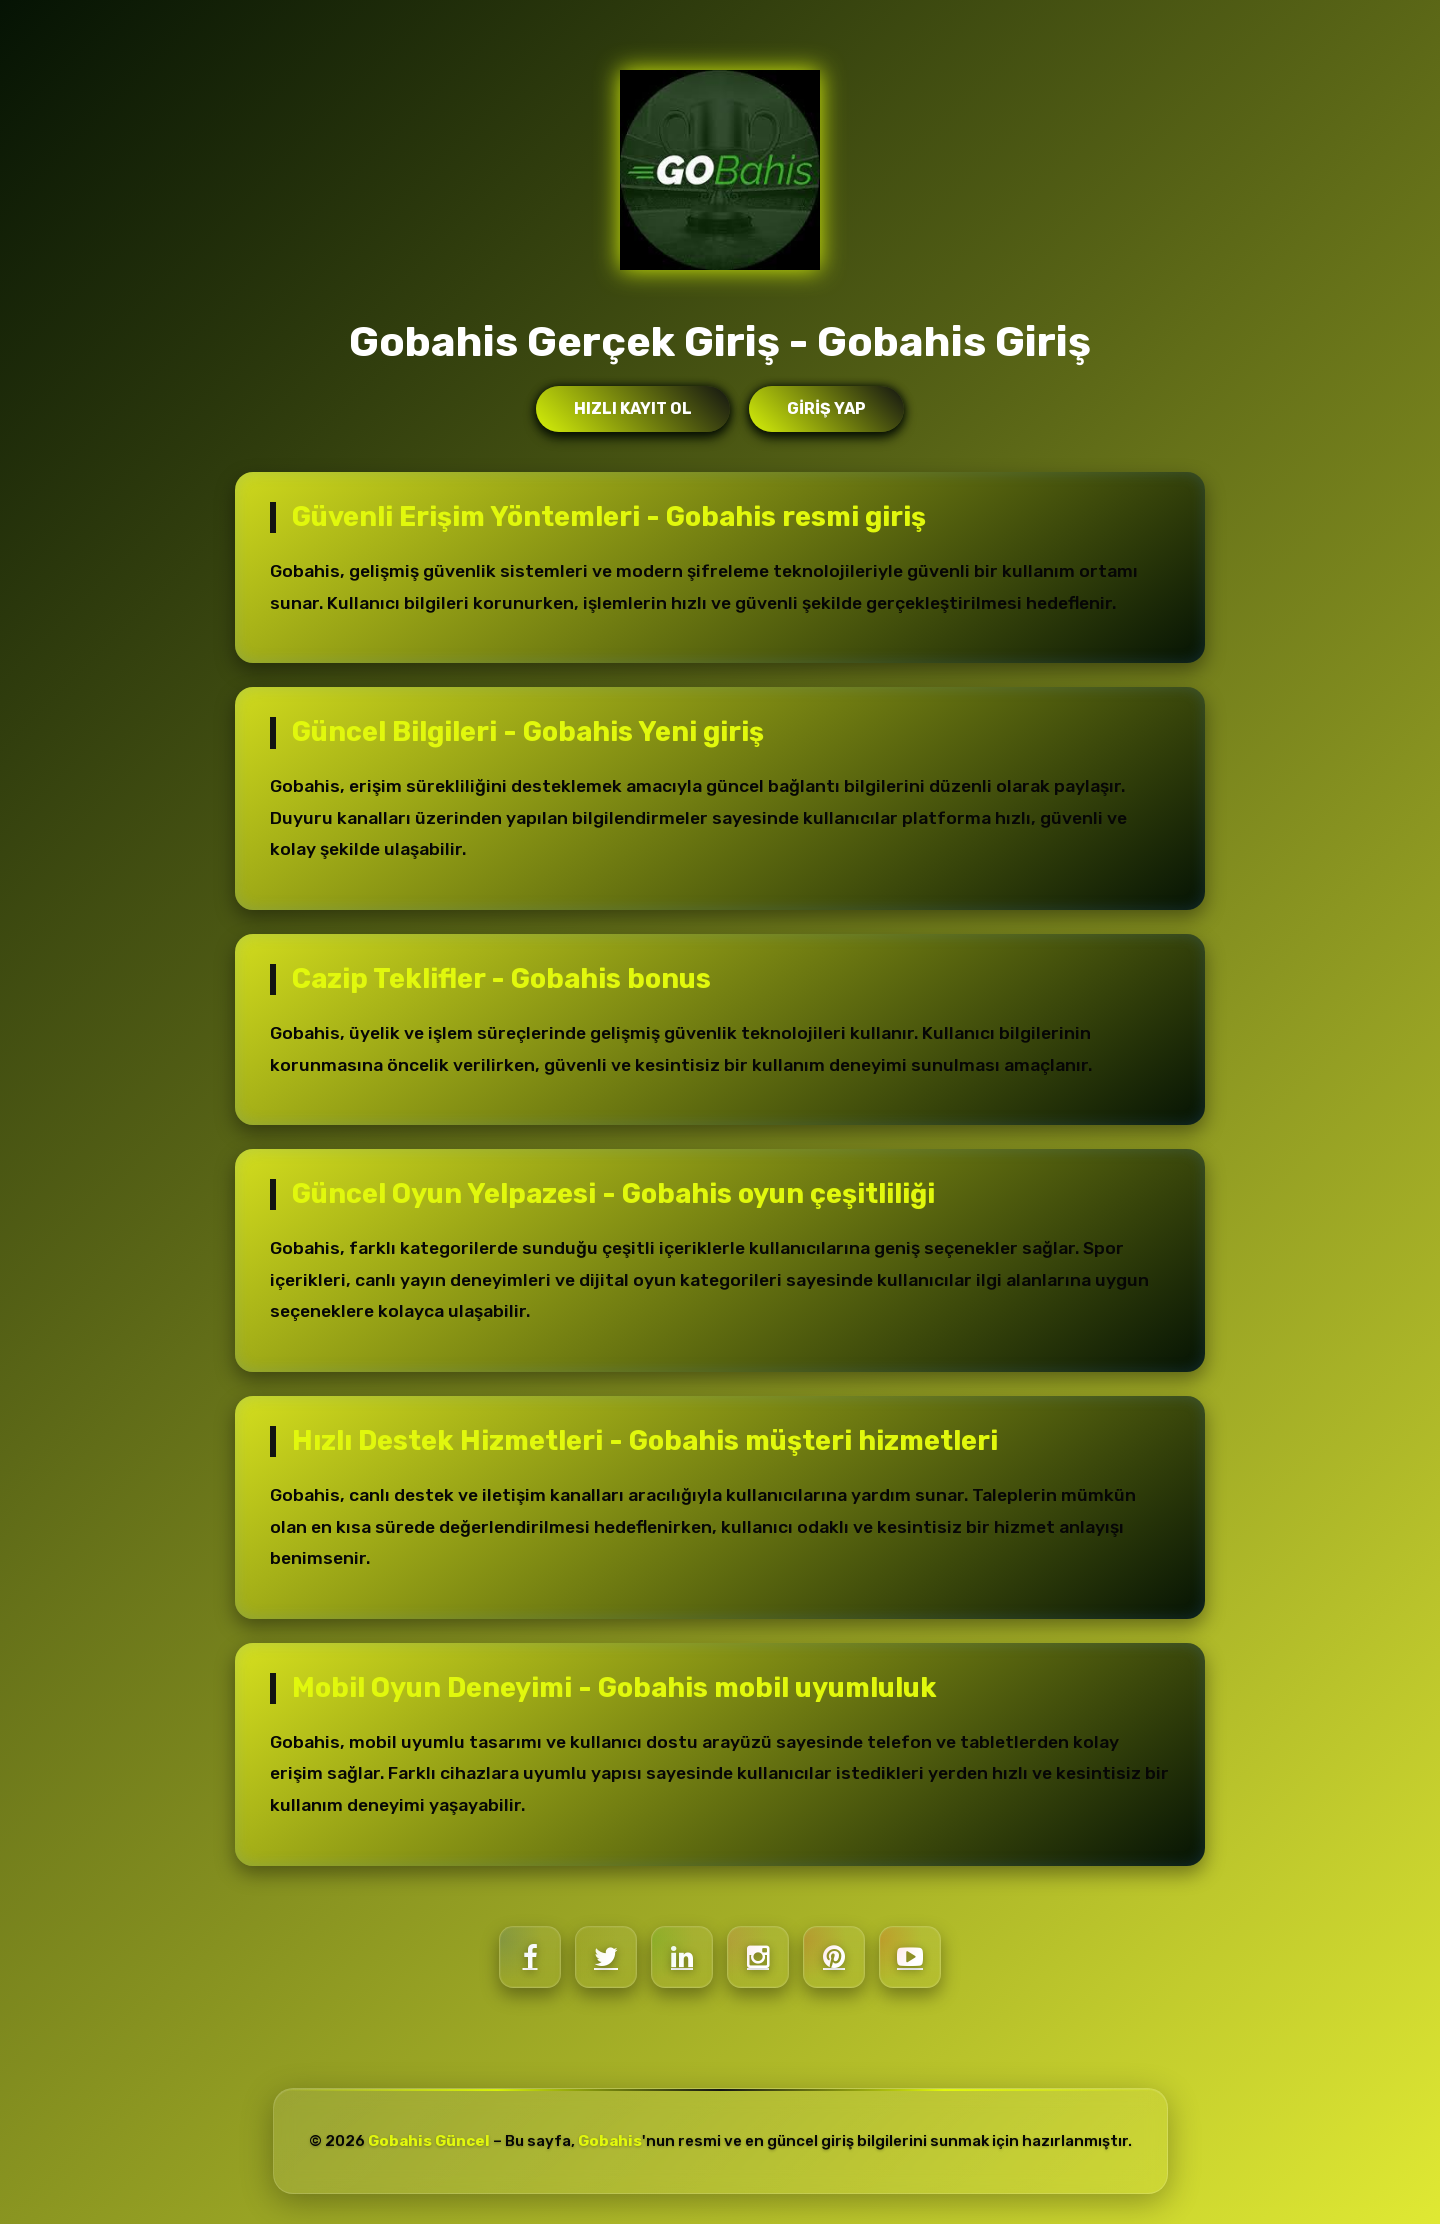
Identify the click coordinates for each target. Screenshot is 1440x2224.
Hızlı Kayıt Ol (633, 408)
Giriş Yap (826, 408)
